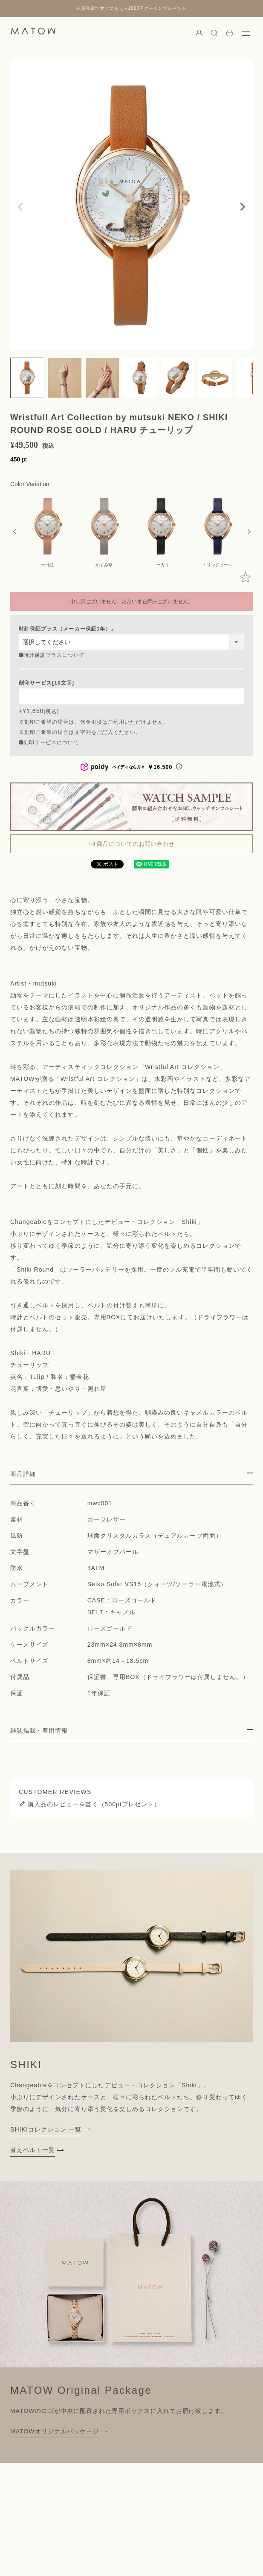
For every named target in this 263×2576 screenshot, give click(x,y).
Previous (20, 206)
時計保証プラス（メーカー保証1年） (67, 629)
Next (242, 206)
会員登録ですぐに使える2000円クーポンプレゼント (131, 8)
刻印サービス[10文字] (46, 683)
